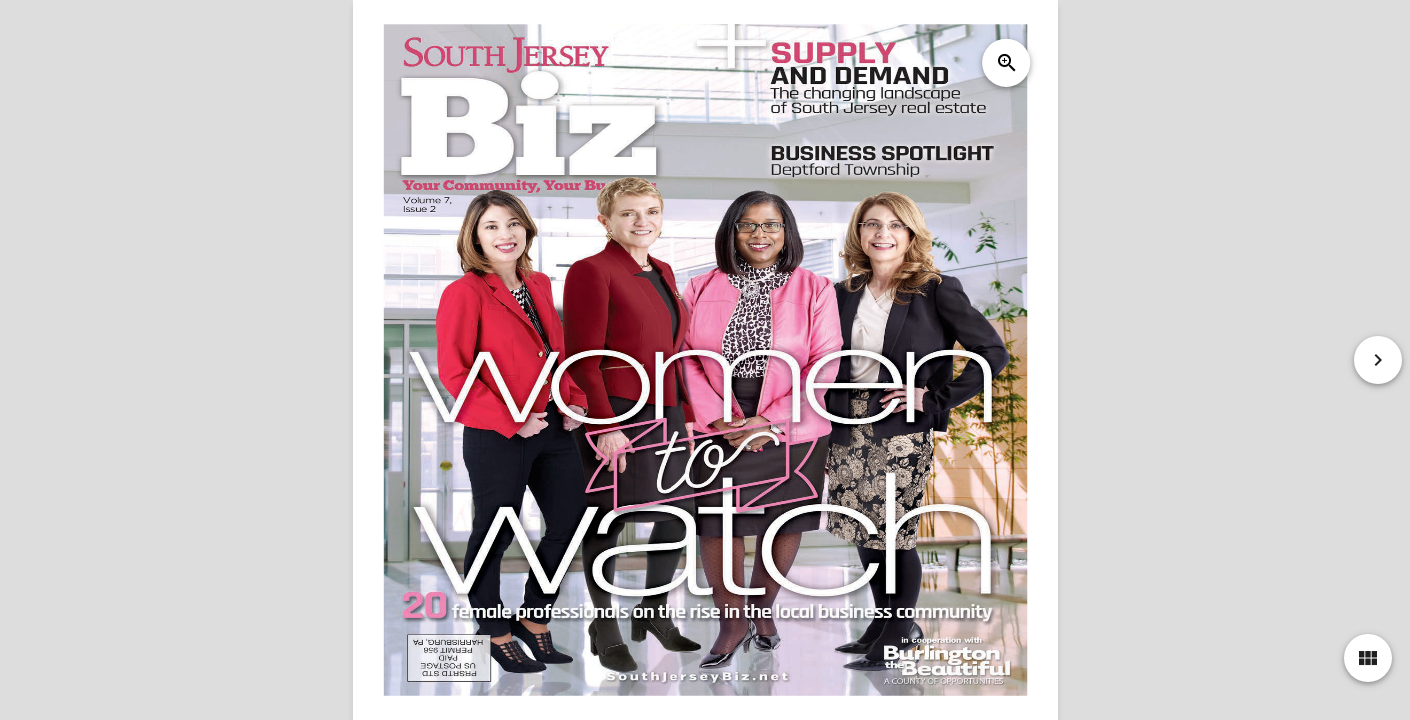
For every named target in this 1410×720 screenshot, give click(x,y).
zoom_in (1006, 63)
